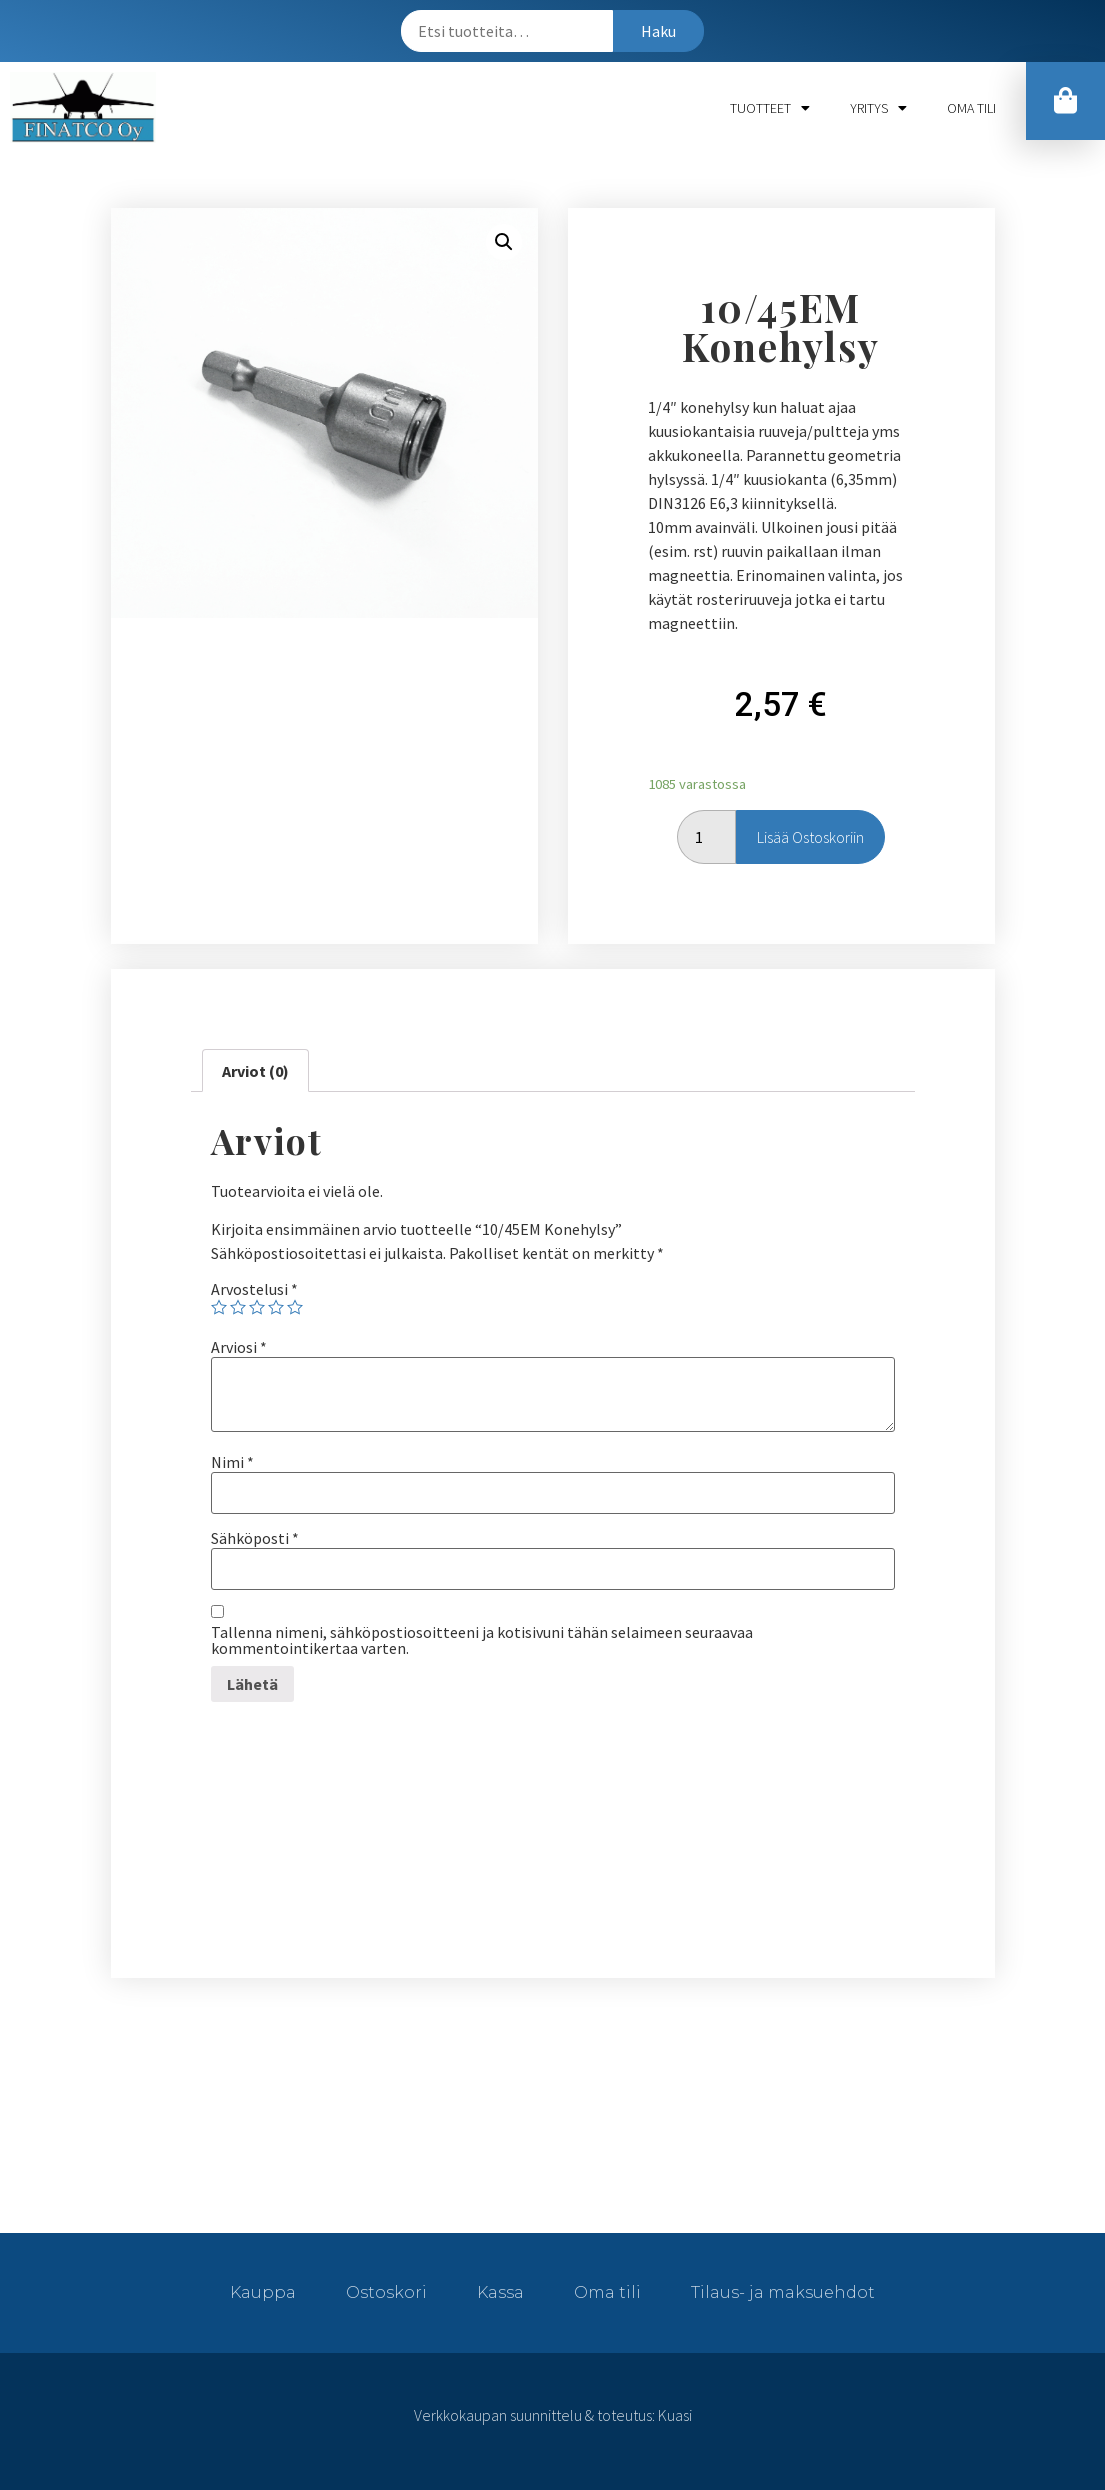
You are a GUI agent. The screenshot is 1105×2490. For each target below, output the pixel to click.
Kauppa (263, 2292)
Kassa (500, 2292)
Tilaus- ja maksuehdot (783, 2292)
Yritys (878, 108)
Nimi (232, 1462)
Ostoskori (386, 2292)
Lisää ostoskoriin (810, 837)
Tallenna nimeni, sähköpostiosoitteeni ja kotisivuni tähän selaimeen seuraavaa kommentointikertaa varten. (482, 1640)
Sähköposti (255, 1538)
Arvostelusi (254, 1289)
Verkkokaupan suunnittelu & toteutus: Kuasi (553, 2415)
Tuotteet (770, 108)
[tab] (255, 1071)
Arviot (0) (255, 1071)
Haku (658, 31)
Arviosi (239, 1347)
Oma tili (971, 108)
